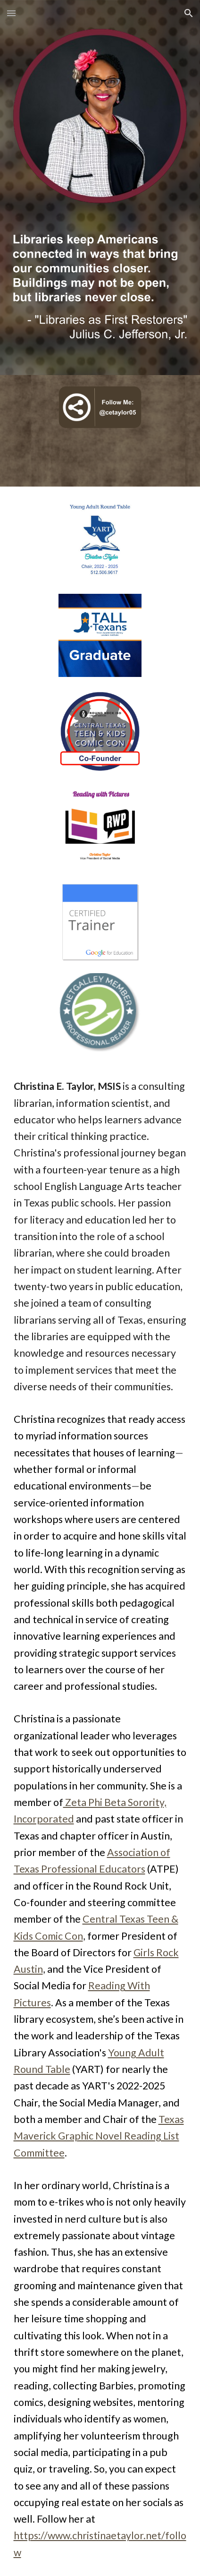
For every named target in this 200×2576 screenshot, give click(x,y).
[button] (11, 13)
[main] (100, 1819)
